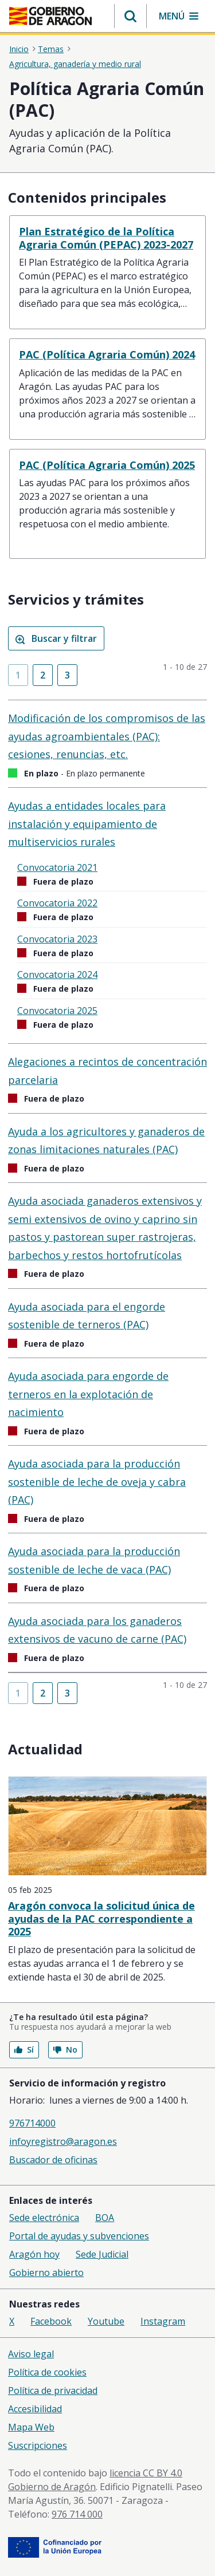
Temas (51, 49)
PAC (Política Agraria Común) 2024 (107, 354)
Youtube (106, 2321)
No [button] (65, 2049)
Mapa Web (31, 2427)
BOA (104, 2217)
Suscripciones (37, 2445)
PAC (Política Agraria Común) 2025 (107, 465)
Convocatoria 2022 (57, 903)
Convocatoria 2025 (57, 1010)
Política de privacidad (52, 2390)
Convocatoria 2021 (57, 867)
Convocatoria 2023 (57, 939)
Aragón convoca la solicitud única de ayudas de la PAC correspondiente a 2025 (101, 1918)
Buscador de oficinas (53, 2159)
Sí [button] (24, 2049)
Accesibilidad (35, 2409)
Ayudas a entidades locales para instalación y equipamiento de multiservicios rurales (87, 824)
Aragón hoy (34, 2254)
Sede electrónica (44, 2217)
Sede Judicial (102, 2254)
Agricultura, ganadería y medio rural (75, 63)
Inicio (19, 49)
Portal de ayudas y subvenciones (79, 2236)
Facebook (51, 2321)
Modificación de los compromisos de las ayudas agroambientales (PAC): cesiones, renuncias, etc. (106, 736)
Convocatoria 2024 (57, 974)
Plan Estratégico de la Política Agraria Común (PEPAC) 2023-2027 (106, 237)
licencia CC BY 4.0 (146, 2473)
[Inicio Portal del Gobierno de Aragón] (50, 16)
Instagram (162, 2321)
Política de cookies (47, 2372)
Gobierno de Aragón (52, 2486)
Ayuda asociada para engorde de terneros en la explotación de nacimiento (88, 1394)
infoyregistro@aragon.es (63, 2141)
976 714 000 (77, 2514)
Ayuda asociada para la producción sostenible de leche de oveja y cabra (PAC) (97, 1481)
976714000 (32, 2123)
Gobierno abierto (46, 2272)
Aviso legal (31, 2354)
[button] (130, 16)
